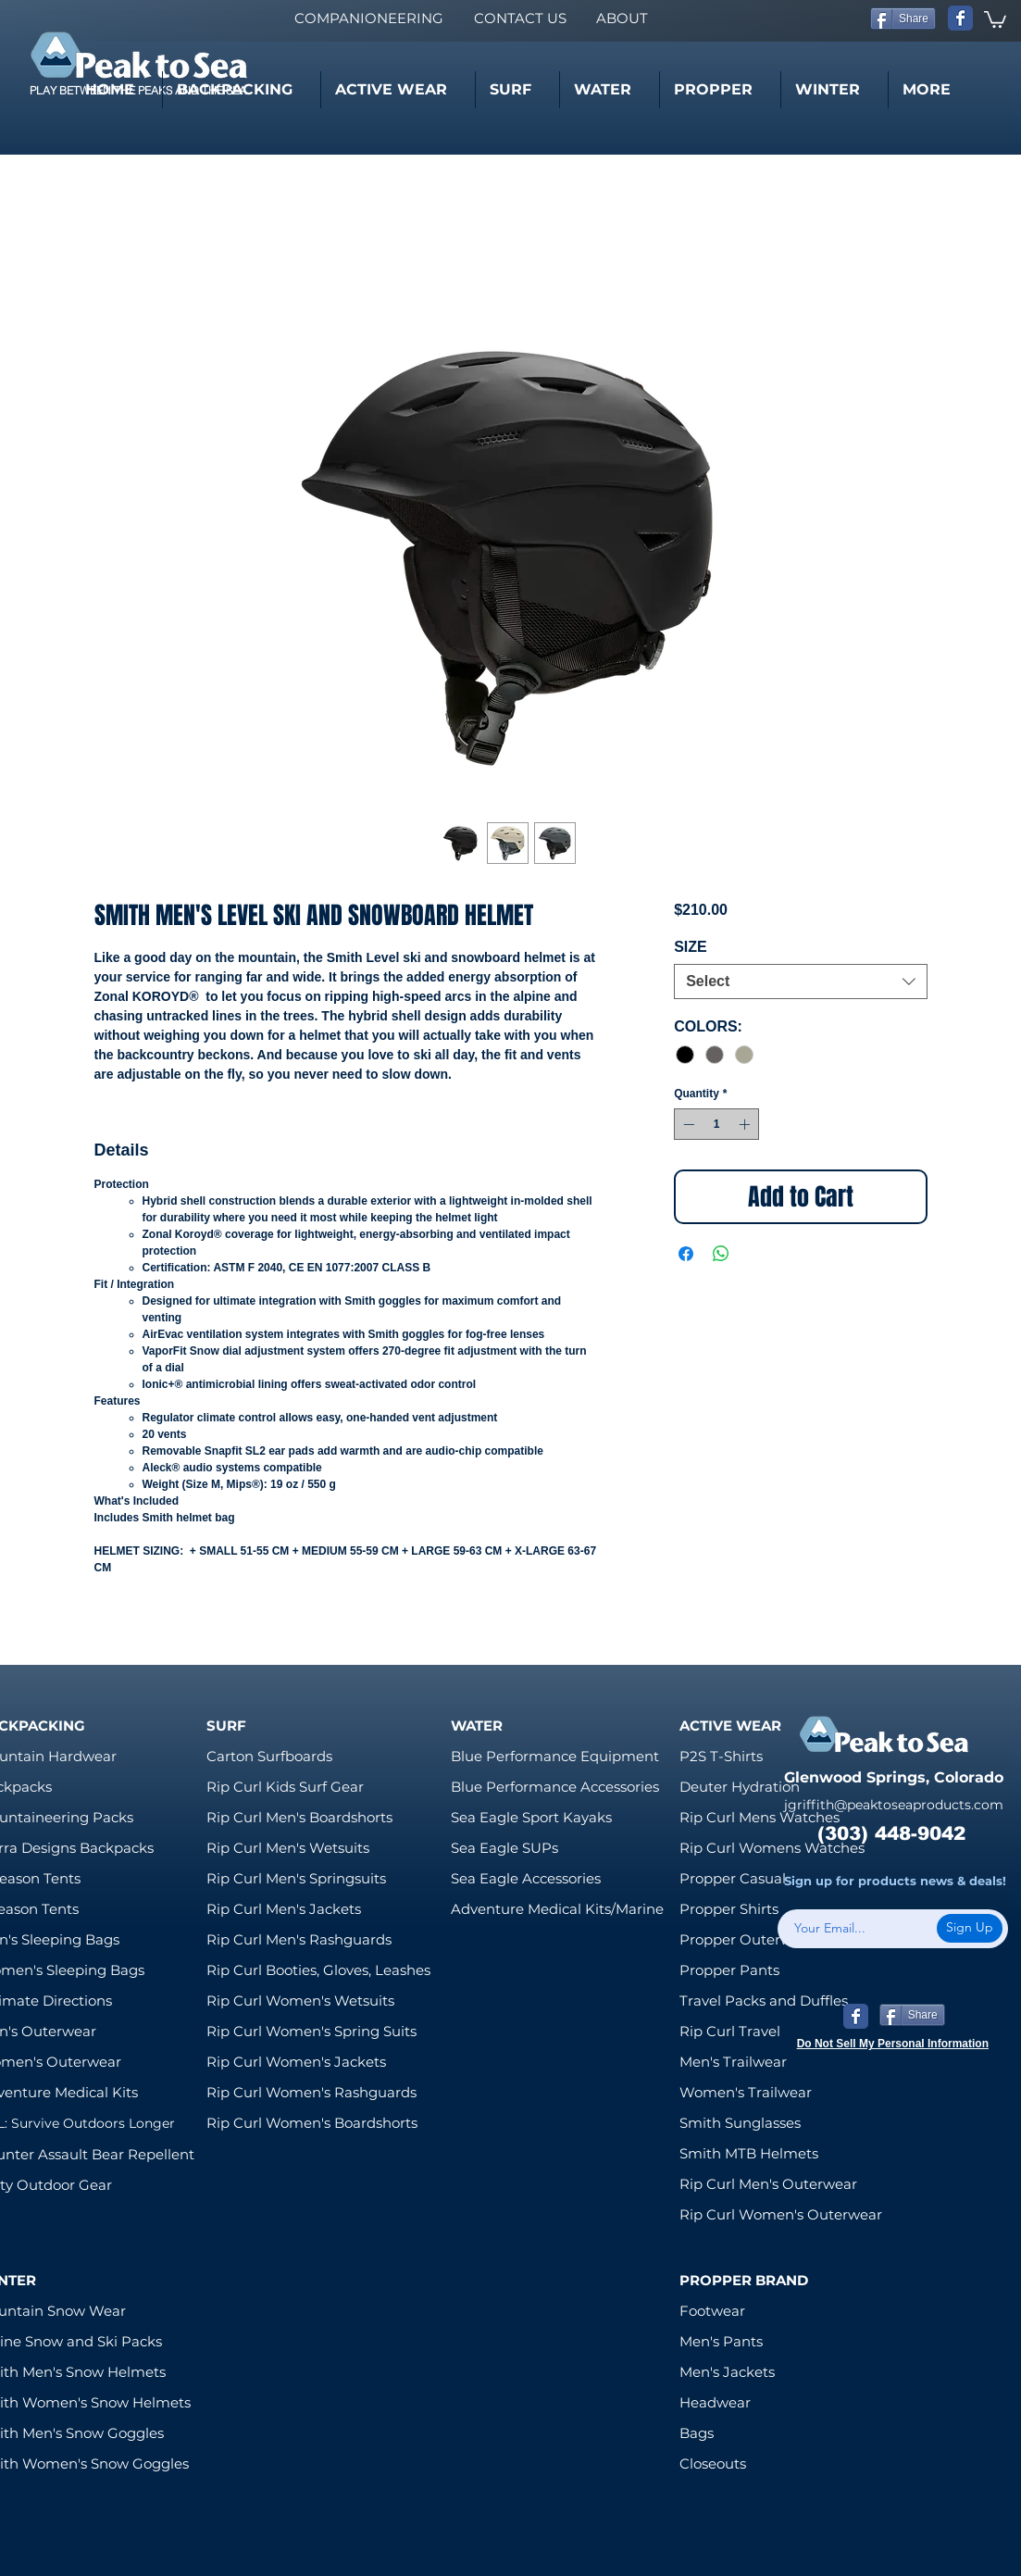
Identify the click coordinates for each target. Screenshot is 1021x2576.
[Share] (903, 18)
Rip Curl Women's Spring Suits (311, 2031)
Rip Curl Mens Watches (759, 1817)
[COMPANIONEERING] (368, 18)
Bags (696, 2433)
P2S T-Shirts (721, 1756)
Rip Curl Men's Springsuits (296, 1878)
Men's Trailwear (733, 2061)
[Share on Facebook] (686, 1254)
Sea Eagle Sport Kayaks (531, 1817)
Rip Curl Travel (729, 2031)
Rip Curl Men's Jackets (283, 1909)
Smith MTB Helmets (748, 2153)
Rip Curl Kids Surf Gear (285, 1786)
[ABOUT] (621, 18)
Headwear (715, 2402)
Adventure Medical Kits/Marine (557, 1909)
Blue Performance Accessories (555, 1786)
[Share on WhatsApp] (721, 1254)
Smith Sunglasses (740, 2123)
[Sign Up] (969, 1928)
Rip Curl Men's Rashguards (299, 1939)
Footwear (712, 2311)
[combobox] (800, 981)
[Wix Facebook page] (960, 18)
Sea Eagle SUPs (504, 1848)
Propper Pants (729, 1970)
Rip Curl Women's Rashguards (311, 2092)
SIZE (690, 947)
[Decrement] (687, 1124)
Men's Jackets (727, 2372)
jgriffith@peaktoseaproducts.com (893, 1804)
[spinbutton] (716, 1124)
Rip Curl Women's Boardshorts (311, 2123)
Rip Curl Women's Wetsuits (300, 2000)
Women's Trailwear (745, 2092)
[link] (995, 18)
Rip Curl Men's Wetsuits (287, 1848)
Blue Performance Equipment (555, 1756)
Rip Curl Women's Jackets (296, 2061)
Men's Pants (721, 2341)
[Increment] (746, 1124)
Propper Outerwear (747, 1939)
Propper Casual (732, 1878)
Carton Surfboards (269, 1756)
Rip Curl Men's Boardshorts (299, 1817)
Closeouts (712, 2463)
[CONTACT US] (520, 18)
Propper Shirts (728, 1909)
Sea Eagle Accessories (526, 1878)
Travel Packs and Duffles (763, 2000)
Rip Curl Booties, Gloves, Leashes (318, 1970)
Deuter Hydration (739, 1786)
